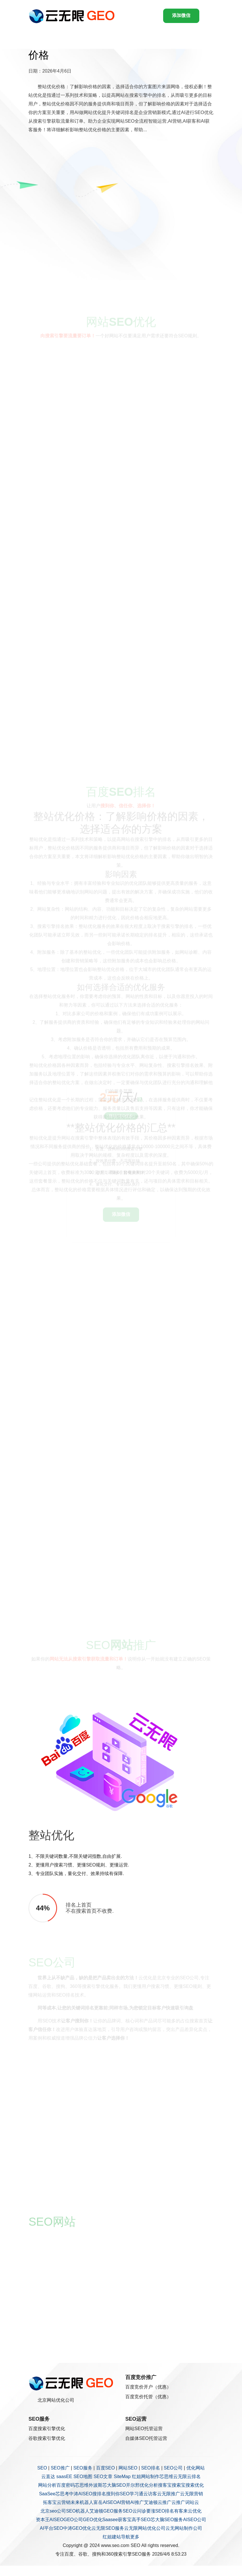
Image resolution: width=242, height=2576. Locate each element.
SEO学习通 (131, 2493)
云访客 (150, 2493)
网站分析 (47, 2485)
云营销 (64, 2502)
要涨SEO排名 (160, 2511)
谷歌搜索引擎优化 (46, 2438)
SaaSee (47, 2493)
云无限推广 (168, 2493)
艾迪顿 (151, 2502)
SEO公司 (173, 2467)
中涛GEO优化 (77, 2528)
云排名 (194, 2476)
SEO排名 (150, 2467)
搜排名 (99, 2493)
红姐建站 (112, 2536)
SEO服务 (82, 2467)
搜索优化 (195, 2485)
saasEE (64, 2476)
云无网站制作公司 (183, 2528)
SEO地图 (82, 2476)
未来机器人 (82, 2502)
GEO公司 (73, 2519)
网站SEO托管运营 (144, 2428)
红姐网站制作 (145, 2476)
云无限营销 (191, 2493)
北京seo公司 (53, 2511)
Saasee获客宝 (117, 2519)
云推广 (164, 2502)
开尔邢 (133, 2485)
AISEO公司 (194, 2519)
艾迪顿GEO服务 (106, 2511)
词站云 (192, 2502)
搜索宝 (179, 2485)
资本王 (43, 2519)
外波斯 (95, 2485)
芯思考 (62, 2493)
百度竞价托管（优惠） (148, 2396)
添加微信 (181, 15)
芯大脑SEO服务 (167, 2519)
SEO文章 (102, 2476)
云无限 (180, 2476)
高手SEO (141, 2519)
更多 (134, 2536)
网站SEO (127, 2467)
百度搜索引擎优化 (46, 2428)
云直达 (48, 2476)
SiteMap (122, 2476)
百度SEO (105, 2467)
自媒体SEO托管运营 (146, 2438)
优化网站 (195, 2467)
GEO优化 (92, 2519)
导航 (125, 2536)
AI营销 (123, 2502)
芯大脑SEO (114, 2485)
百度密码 (65, 2485)
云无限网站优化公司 (144, 2528)
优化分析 (149, 2485)
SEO (42, 2467)
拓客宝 (50, 2502)
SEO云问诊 (134, 2511)
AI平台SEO (51, 2528)
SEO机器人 (77, 2511)
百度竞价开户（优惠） (148, 2386)
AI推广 (137, 2502)
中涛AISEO (80, 2493)
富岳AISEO (105, 2502)
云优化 (195, 2511)
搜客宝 (165, 2485)
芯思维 (166, 2476)
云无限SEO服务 (107, 2528)
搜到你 (113, 2493)
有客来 (181, 2511)
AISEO (57, 2519)
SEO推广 (60, 2467)
